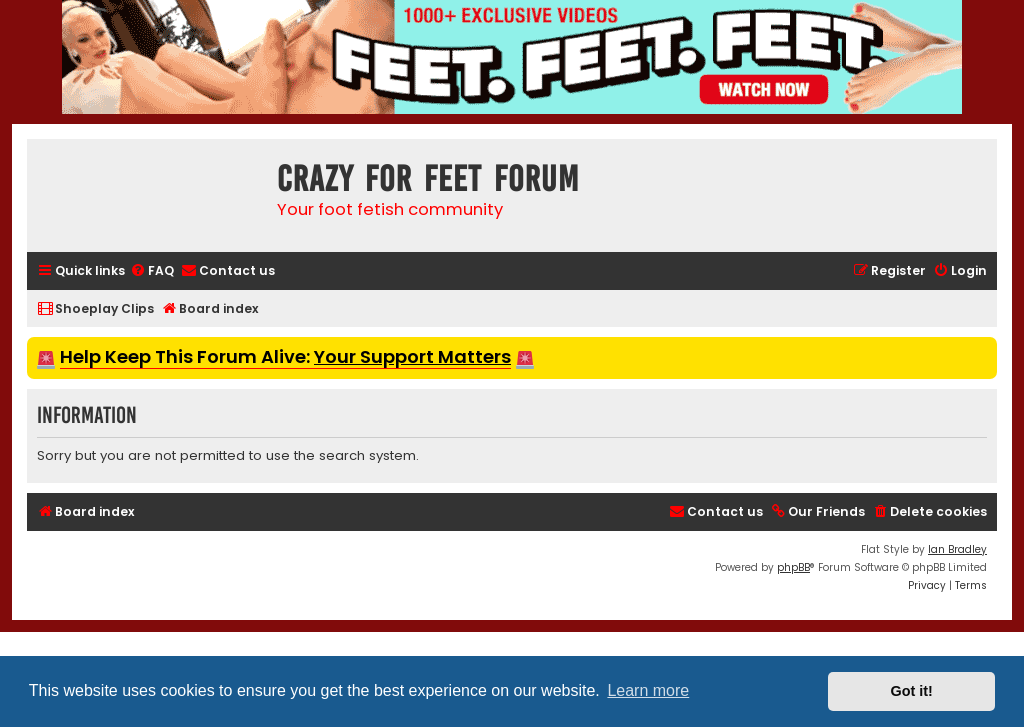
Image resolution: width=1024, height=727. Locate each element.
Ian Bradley (957, 549)
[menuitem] (152, 271)
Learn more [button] (648, 690)
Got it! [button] (912, 691)
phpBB (793, 567)
